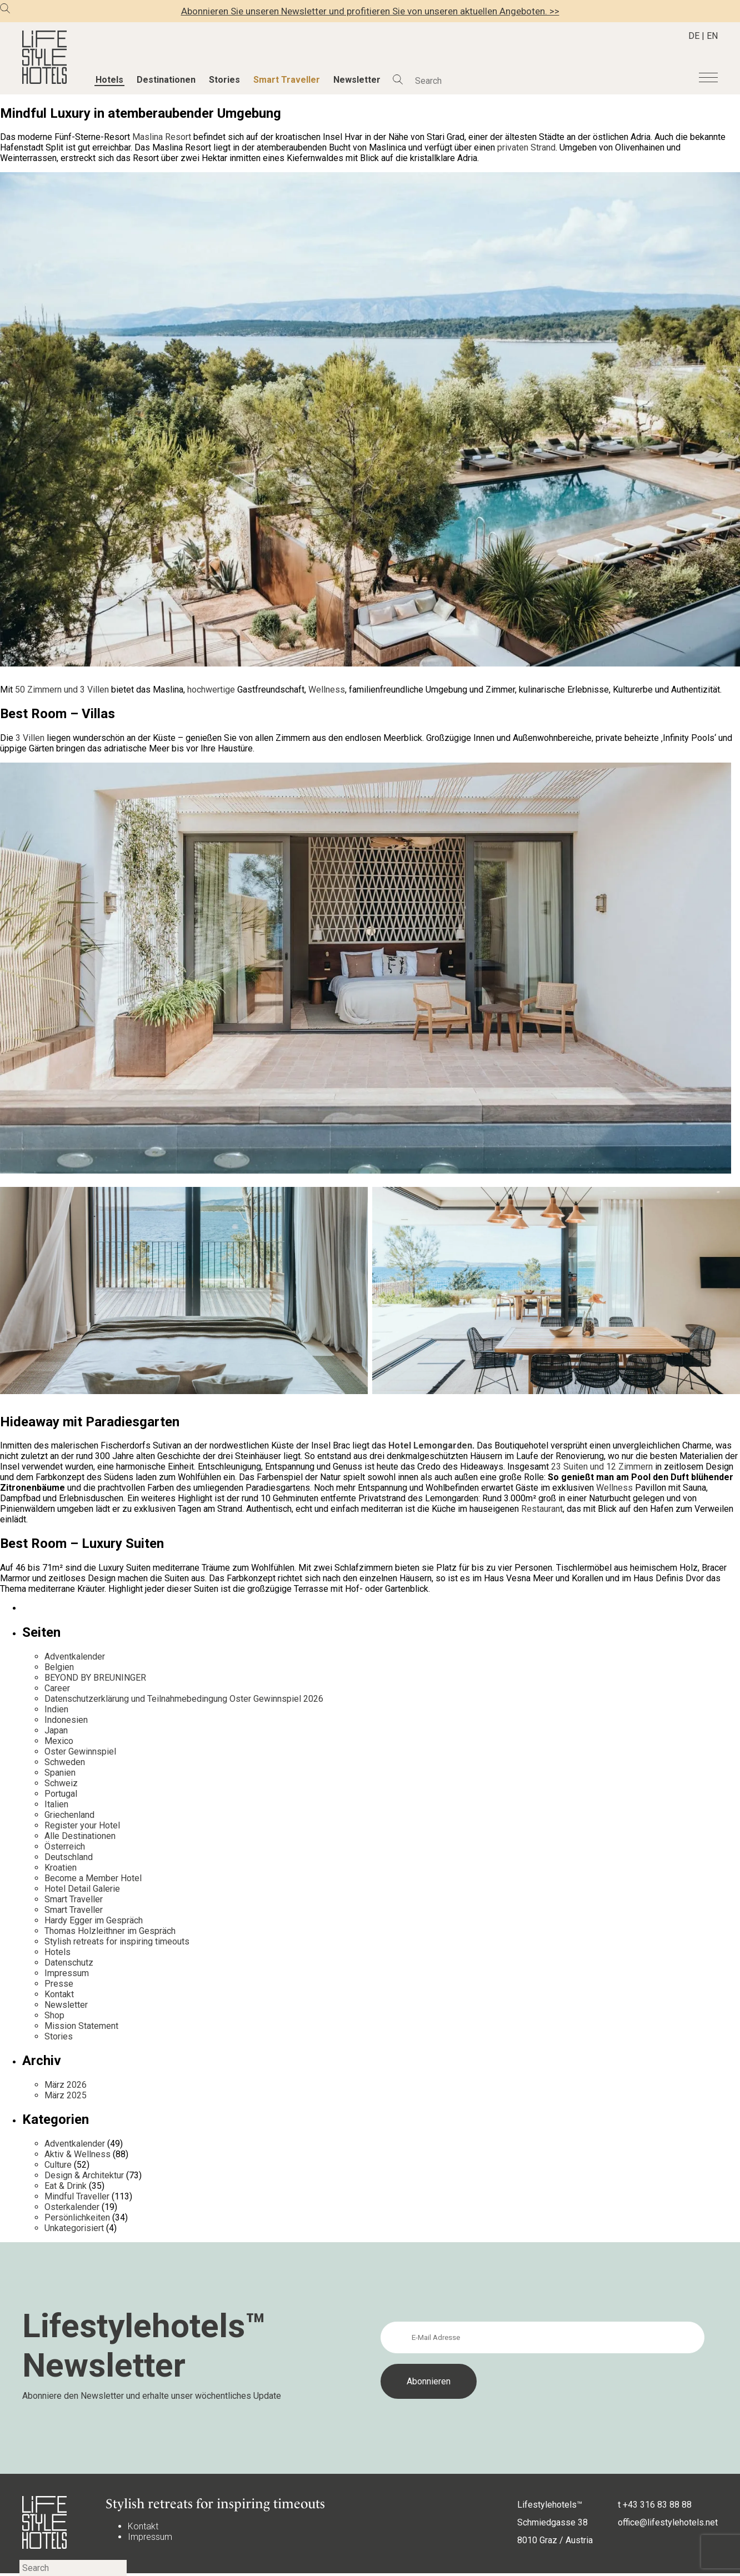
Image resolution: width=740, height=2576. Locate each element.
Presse (58, 1983)
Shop (54, 2015)
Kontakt (59, 1994)
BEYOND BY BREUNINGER (95, 1677)
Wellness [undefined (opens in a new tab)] (326, 689)
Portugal (60, 1793)
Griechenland (69, 1815)
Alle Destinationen (80, 1836)
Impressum (66, 1973)
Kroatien (60, 1867)
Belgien (59, 1667)
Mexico (58, 1741)
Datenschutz (68, 1962)
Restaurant (542, 1508)
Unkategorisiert (74, 2228)
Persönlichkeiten (77, 2217)
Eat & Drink (65, 2186)
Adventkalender (74, 1656)
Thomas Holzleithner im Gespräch (110, 1931)
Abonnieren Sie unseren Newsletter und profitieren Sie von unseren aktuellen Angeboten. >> (370, 11)
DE (693, 36)
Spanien (60, 1772)
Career (57, 1688)
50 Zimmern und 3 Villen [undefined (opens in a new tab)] (62, 689)
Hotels (109, 79)
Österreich (64, 1846)
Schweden (64, 1762)
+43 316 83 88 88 (657, 2504)
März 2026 (65, 2084)
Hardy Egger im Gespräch (93, 1920)
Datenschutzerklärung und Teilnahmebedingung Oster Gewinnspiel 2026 (183, 1698)
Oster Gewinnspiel (80, 1751)
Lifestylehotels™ (549, 2504)
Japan (56, 1730)
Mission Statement (81, 2026)
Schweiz (61, 1783)
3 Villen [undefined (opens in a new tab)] (30, 738)
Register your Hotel (82, 1825)
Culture (58, 2164)
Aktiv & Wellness (77, 2154)
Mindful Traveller (76, 2196)
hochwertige (211, 689)
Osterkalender (71, 2207)
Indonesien (66, 1720)
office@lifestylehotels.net (668, 2522)
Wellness (614, 1487)
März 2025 (65, 2095)
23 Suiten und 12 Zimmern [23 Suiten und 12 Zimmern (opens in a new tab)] (602, 1466)
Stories (224, 79)
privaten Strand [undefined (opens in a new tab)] (526, 147)
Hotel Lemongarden (430, 1445)
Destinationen (166, 79)
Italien (56, 1804)
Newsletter (357, 79)
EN (712, 36)
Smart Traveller (286, 79)
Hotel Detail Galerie (82, 1888)
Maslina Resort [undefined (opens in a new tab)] (161, 137)
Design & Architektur (84, 2175)
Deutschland (68, 1857)
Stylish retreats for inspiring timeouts (116, 1941)
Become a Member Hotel (93, 1878)
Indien (56, 1709)
